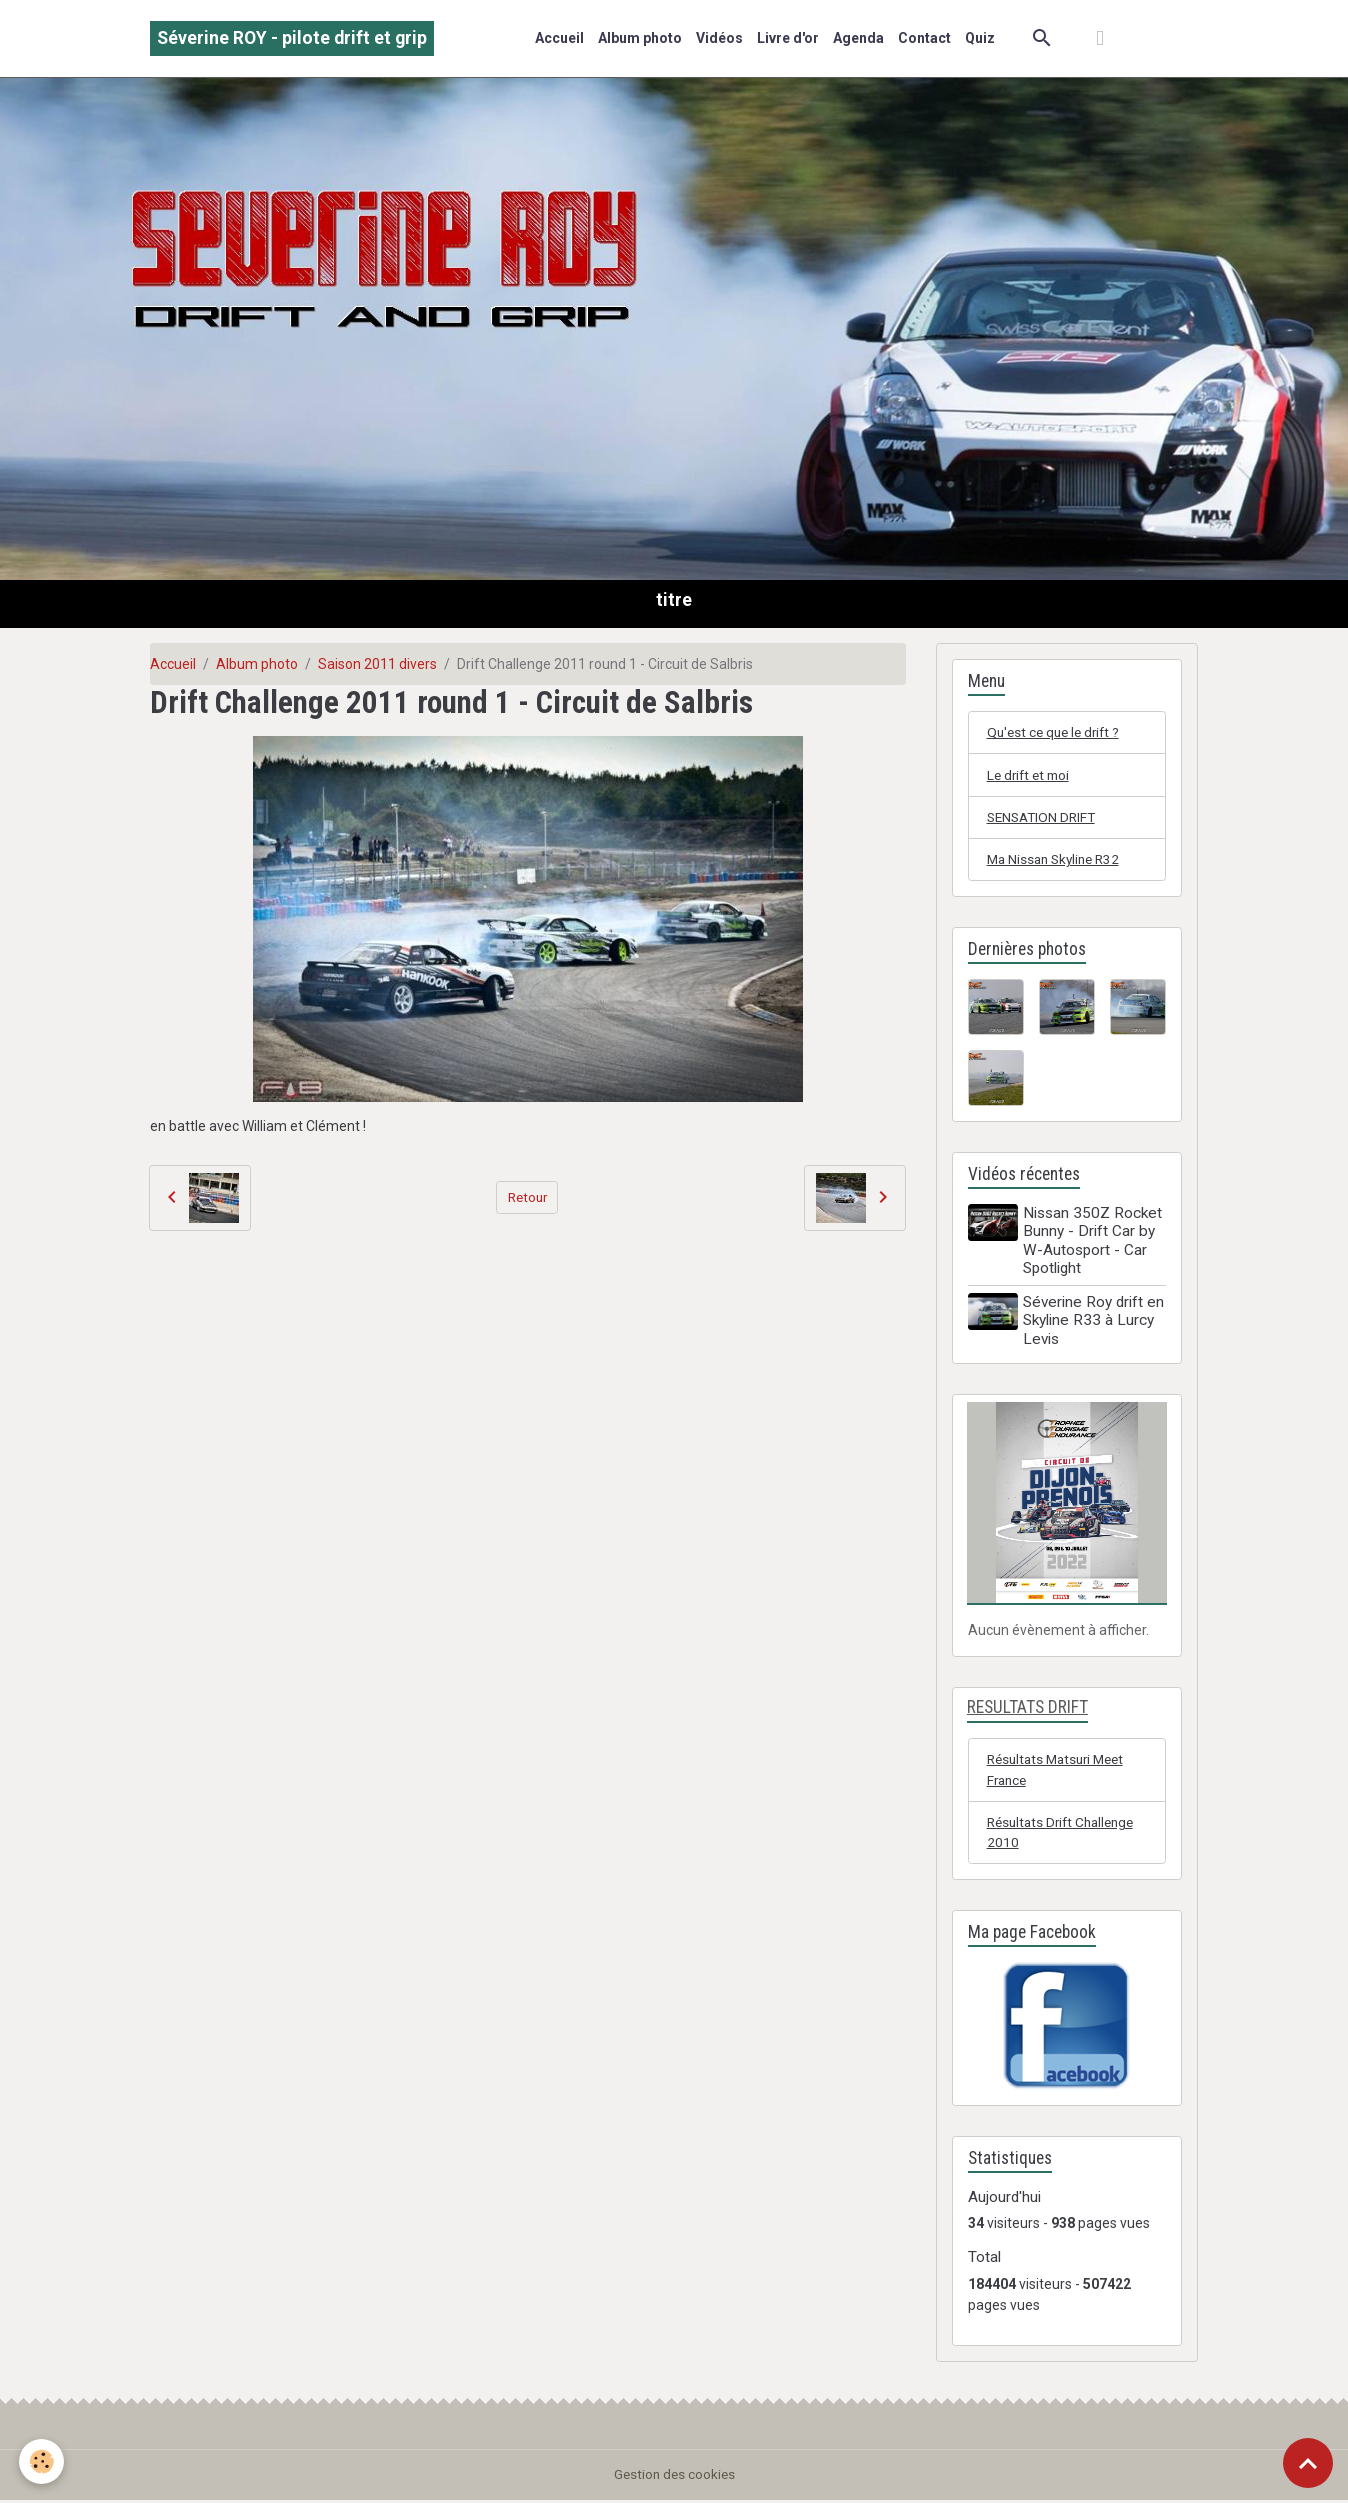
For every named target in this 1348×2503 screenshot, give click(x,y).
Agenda (858, 38)
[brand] (292, 38)
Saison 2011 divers (377, 664)
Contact (924, 38)
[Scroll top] (1308, 2463)
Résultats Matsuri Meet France (1060, 1771)
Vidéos (719, 38)
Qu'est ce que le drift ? (1057, 732)
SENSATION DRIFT (1044, 818)
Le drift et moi (1031, 775)
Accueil (559, 38)
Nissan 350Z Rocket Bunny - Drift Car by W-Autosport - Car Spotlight (1094, 1242)
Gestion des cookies (674, 2477)
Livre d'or (788, 38)
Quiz (980, 38)
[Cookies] (42, 2461)
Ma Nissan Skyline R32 (1057, 861)
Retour (527, 1197)
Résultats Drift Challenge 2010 (1065, 1835)
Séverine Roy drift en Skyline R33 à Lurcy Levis (1095, 1322)
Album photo (640, 38)
